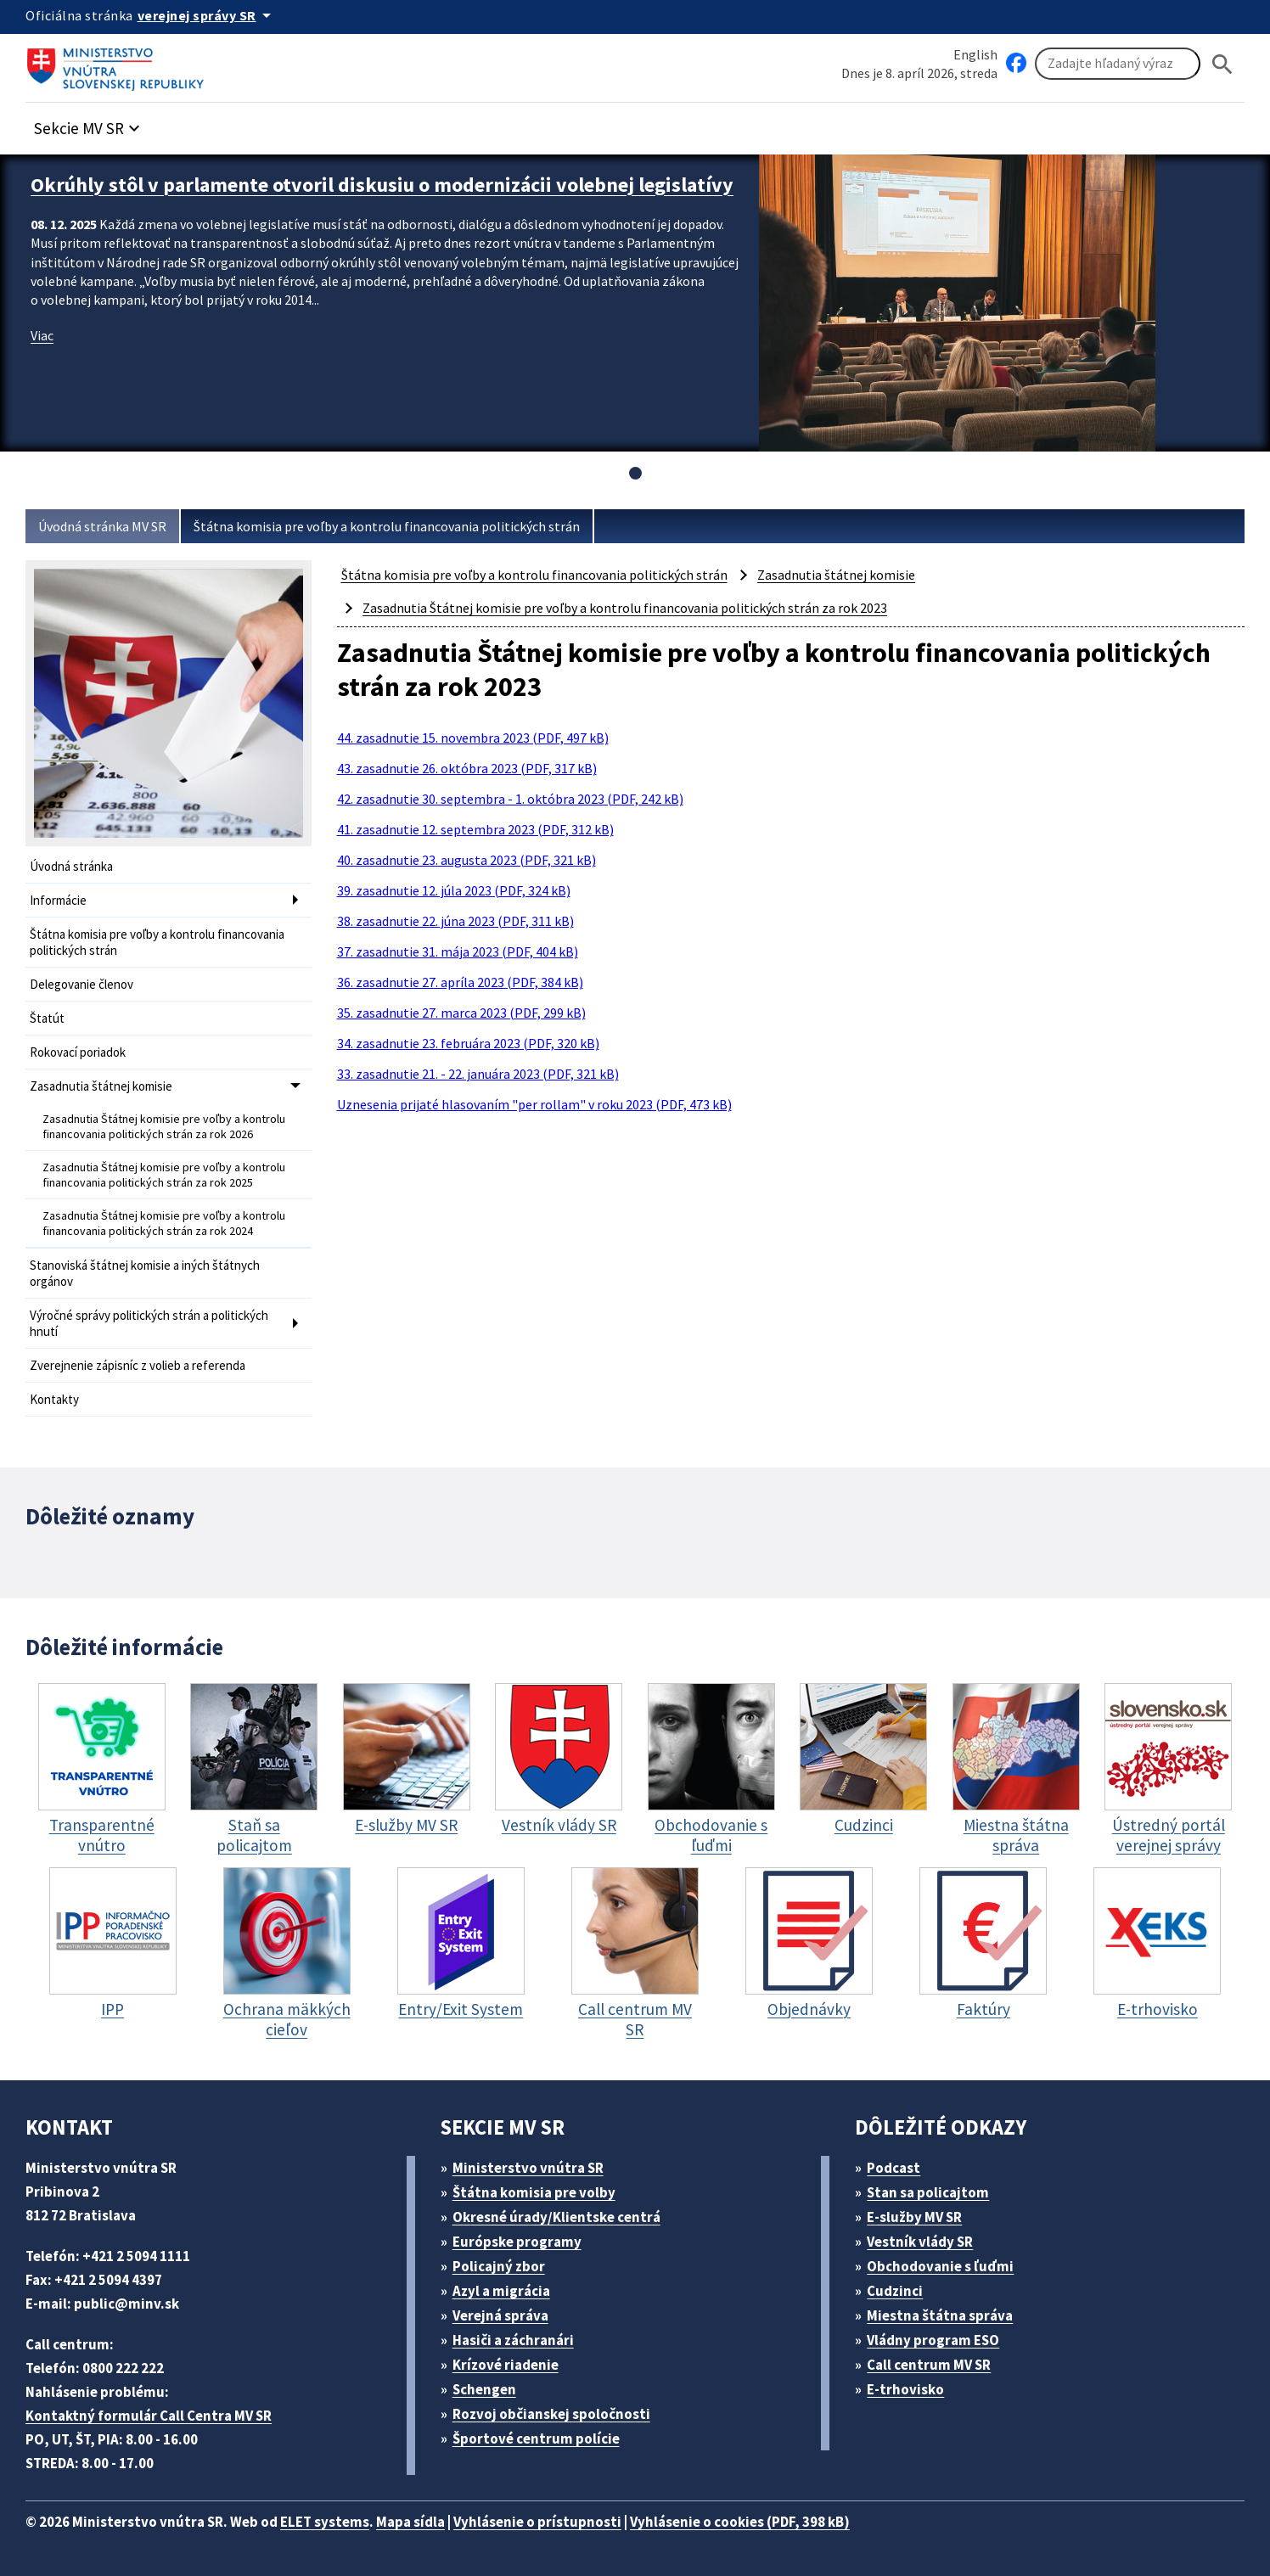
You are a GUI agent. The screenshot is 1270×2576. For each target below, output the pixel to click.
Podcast (893, 2167)
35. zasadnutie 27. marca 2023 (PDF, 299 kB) (461, 1012)
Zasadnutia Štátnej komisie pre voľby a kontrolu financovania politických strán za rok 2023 (624, 607)
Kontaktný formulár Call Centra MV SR (148, 2415)
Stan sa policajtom (928, 2192)
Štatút (47, 1018)
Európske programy (517, 2241)
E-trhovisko (905, 2389)
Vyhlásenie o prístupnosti (537, 2521)
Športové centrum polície (536, 2438)
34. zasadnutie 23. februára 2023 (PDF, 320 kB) (468, 1043)
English (975, 54)
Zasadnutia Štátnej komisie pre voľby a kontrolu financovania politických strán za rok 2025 (163, 1174)
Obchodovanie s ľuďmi (940, 2266)
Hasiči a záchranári (513, 2340)
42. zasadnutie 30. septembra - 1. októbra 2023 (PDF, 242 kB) (510, 798)
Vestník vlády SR (920, 2241)
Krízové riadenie (505, 2364)
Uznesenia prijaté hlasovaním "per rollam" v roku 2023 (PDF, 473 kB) (534, 1104)
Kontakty (54, 1399)
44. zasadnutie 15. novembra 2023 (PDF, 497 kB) (473, 737)
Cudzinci (895, 2290)
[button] (89, 123)
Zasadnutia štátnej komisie (101, 1086)
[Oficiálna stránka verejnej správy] (207, 15)
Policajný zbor (498, 2266)
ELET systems (324, 2521)
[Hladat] (1222, 64)
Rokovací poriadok (78, 1052)
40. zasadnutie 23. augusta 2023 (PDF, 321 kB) (466, 859)
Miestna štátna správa (940, 2315)
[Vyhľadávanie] (1117, 64)
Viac (42, 335)
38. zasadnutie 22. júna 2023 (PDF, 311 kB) (455, 920)
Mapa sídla (410, 2521)
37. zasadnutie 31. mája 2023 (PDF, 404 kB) (457, 951)
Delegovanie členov (81, 984)
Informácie (58, 900)
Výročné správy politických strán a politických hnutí (149, 1323)
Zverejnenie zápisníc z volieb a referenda (137, 1365)
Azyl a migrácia (501, 2290)
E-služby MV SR (914, 2217)
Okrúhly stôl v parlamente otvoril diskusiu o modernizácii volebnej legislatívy (382, 184)
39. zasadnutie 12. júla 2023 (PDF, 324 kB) (453, 890)
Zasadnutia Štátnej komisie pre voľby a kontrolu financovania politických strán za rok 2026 (163, 1126)
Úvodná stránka (71, 866)
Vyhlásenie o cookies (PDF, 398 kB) (740, 2521)
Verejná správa (500, 2315)
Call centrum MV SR (929, 2364)
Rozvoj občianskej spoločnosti (551, 2414)
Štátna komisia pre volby (533, 2192)
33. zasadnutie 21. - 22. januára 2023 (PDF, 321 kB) (478, 1073)
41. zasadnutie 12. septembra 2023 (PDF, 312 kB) (475, 829)
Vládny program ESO (933, 2340)
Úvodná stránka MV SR (102, 526)
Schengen (484, 2389)
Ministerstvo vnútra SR (528, 2167)
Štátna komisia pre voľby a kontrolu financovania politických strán (387, 526)
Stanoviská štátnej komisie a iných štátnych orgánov (145, 1273)
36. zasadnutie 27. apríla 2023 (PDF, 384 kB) (460, 982)
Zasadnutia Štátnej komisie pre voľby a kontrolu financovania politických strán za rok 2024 (163, 1223)
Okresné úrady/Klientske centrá (556, 2217)
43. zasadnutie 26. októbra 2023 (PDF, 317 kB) (467, 768)
